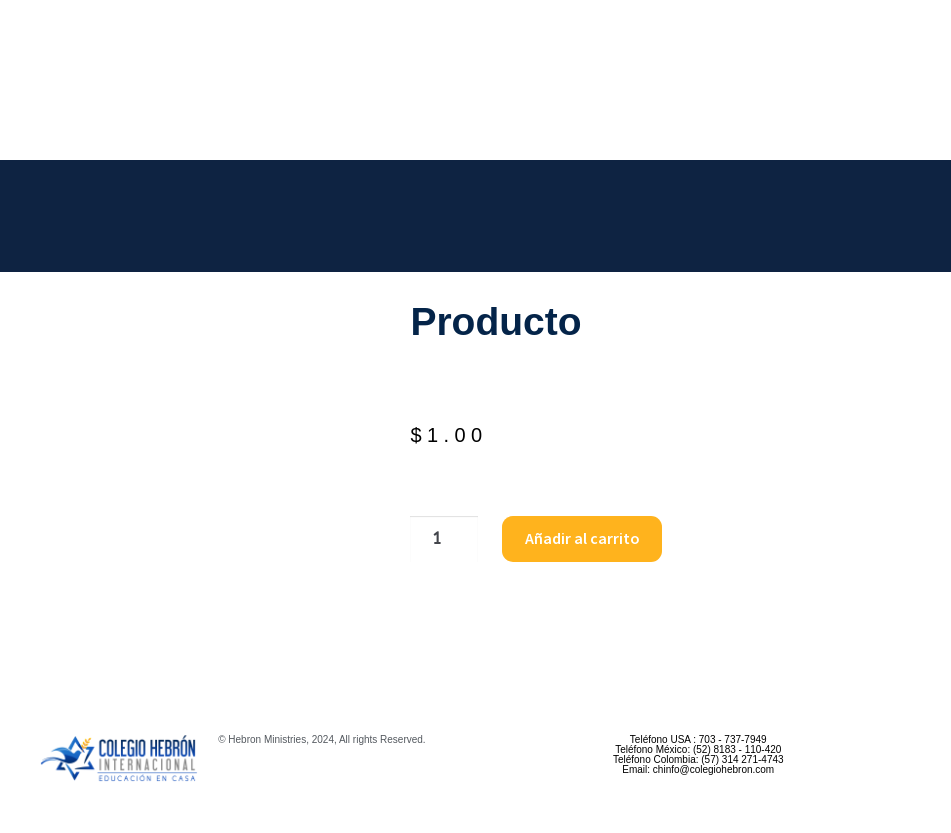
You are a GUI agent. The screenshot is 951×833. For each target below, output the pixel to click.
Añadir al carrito (582, 538)
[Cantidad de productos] (444, 539)
